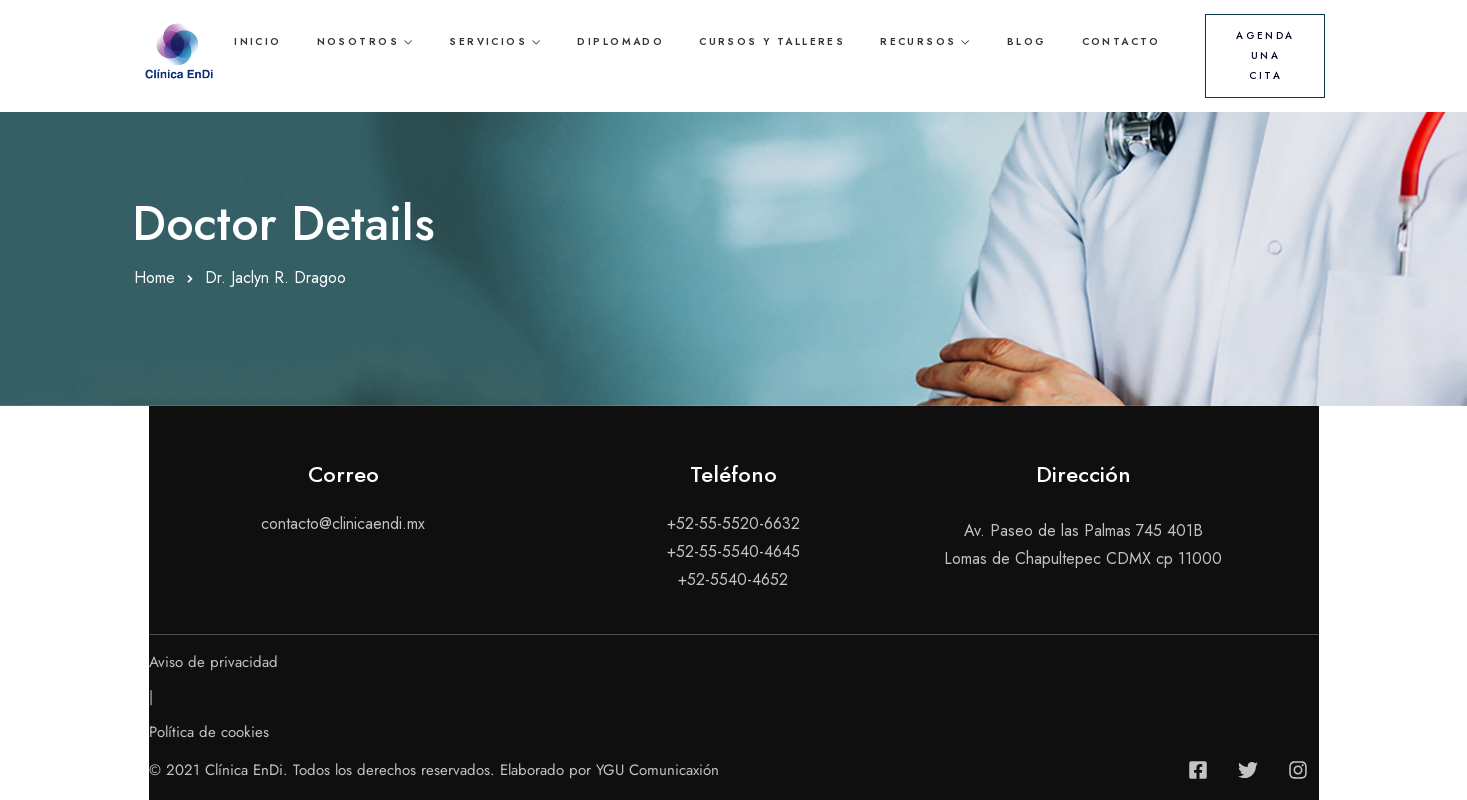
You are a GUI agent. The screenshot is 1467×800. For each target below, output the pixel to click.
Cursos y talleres (772, 41)
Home (154, 277)
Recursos (918, 41)
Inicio (257, 41)
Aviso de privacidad (213, 662)
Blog (1027, 41)
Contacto (1121, 41)
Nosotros (358, 41)
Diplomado (620, 41)
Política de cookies (209, 732)
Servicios (488, 41)
